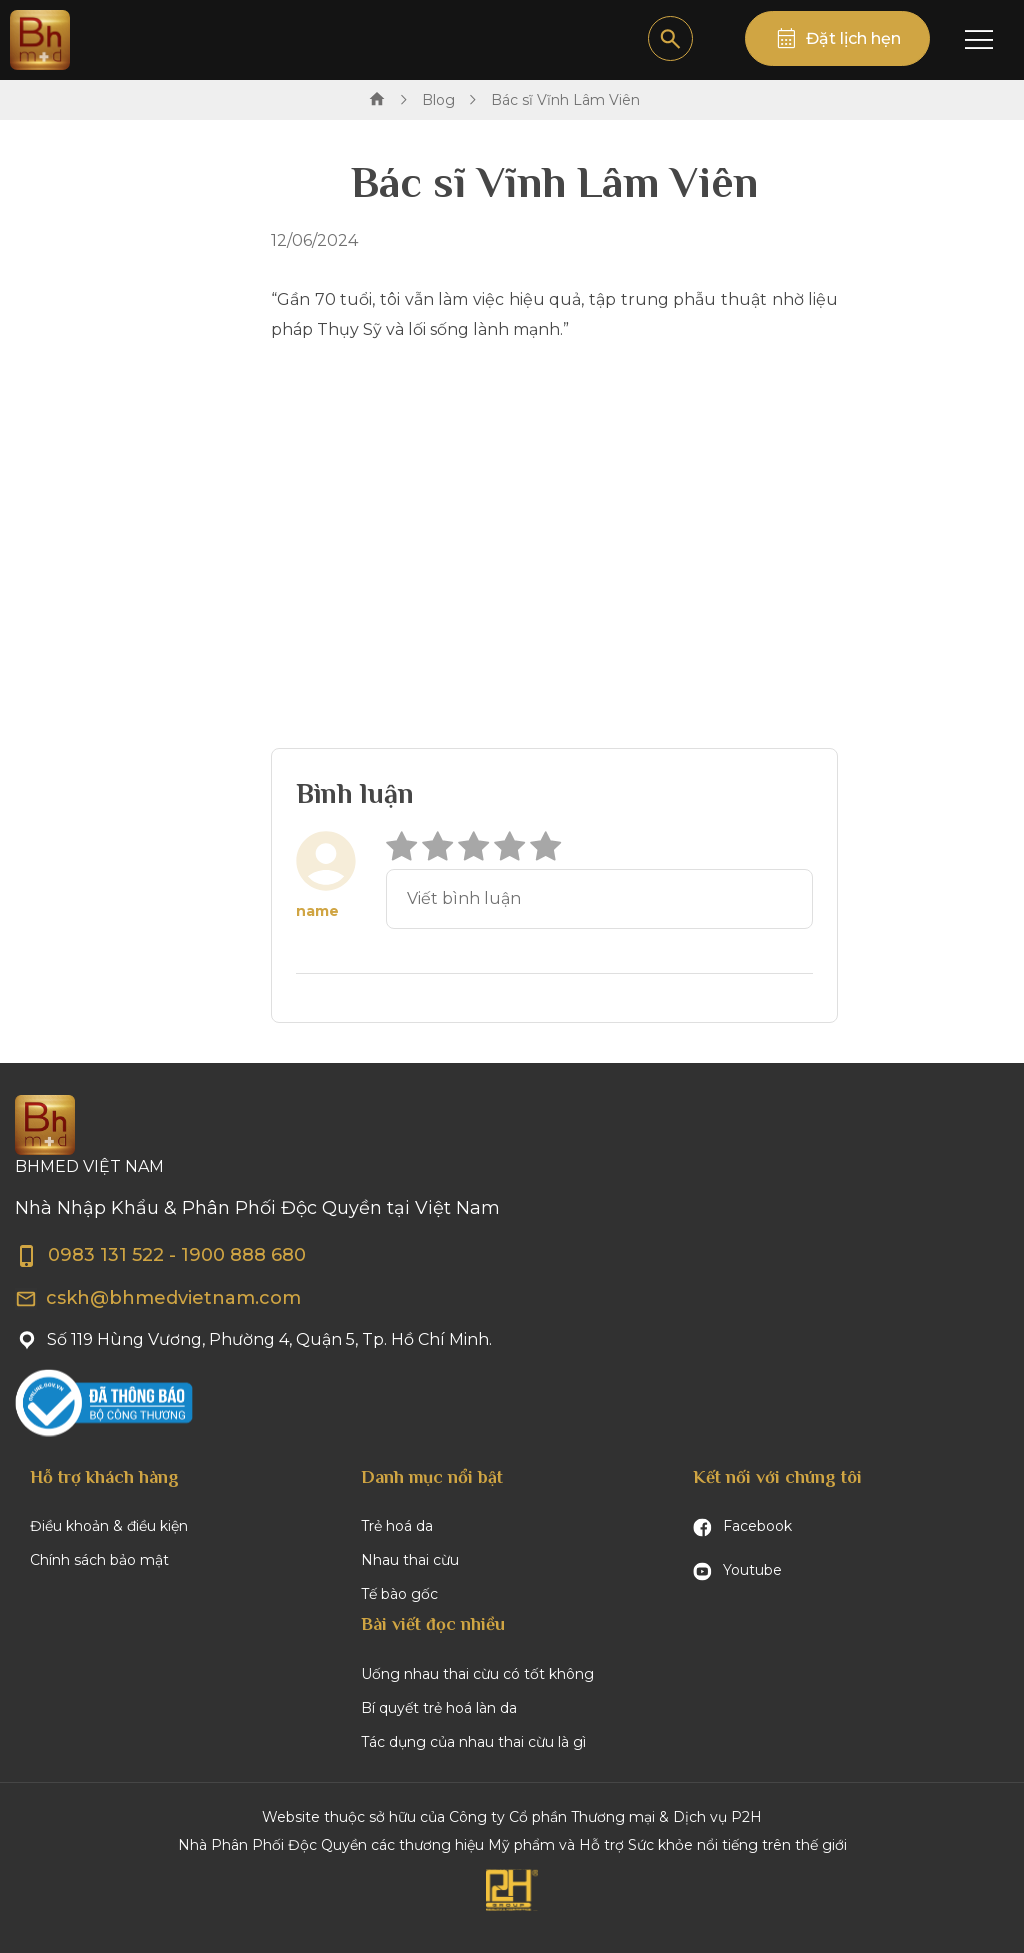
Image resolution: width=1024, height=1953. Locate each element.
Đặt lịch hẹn (853, 38)
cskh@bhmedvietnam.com (158, 1298)
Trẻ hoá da (397, 1526)
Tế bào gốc (399, 1594)
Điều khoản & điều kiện (109, 1526)
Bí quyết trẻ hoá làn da (439, 1708)
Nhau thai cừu (410, 1560)
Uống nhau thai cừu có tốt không (477, 1674)
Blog (438, 100)
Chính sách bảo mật (99, 1560)
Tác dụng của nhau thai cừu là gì (473, 1742)
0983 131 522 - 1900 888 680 (160, 1255)
